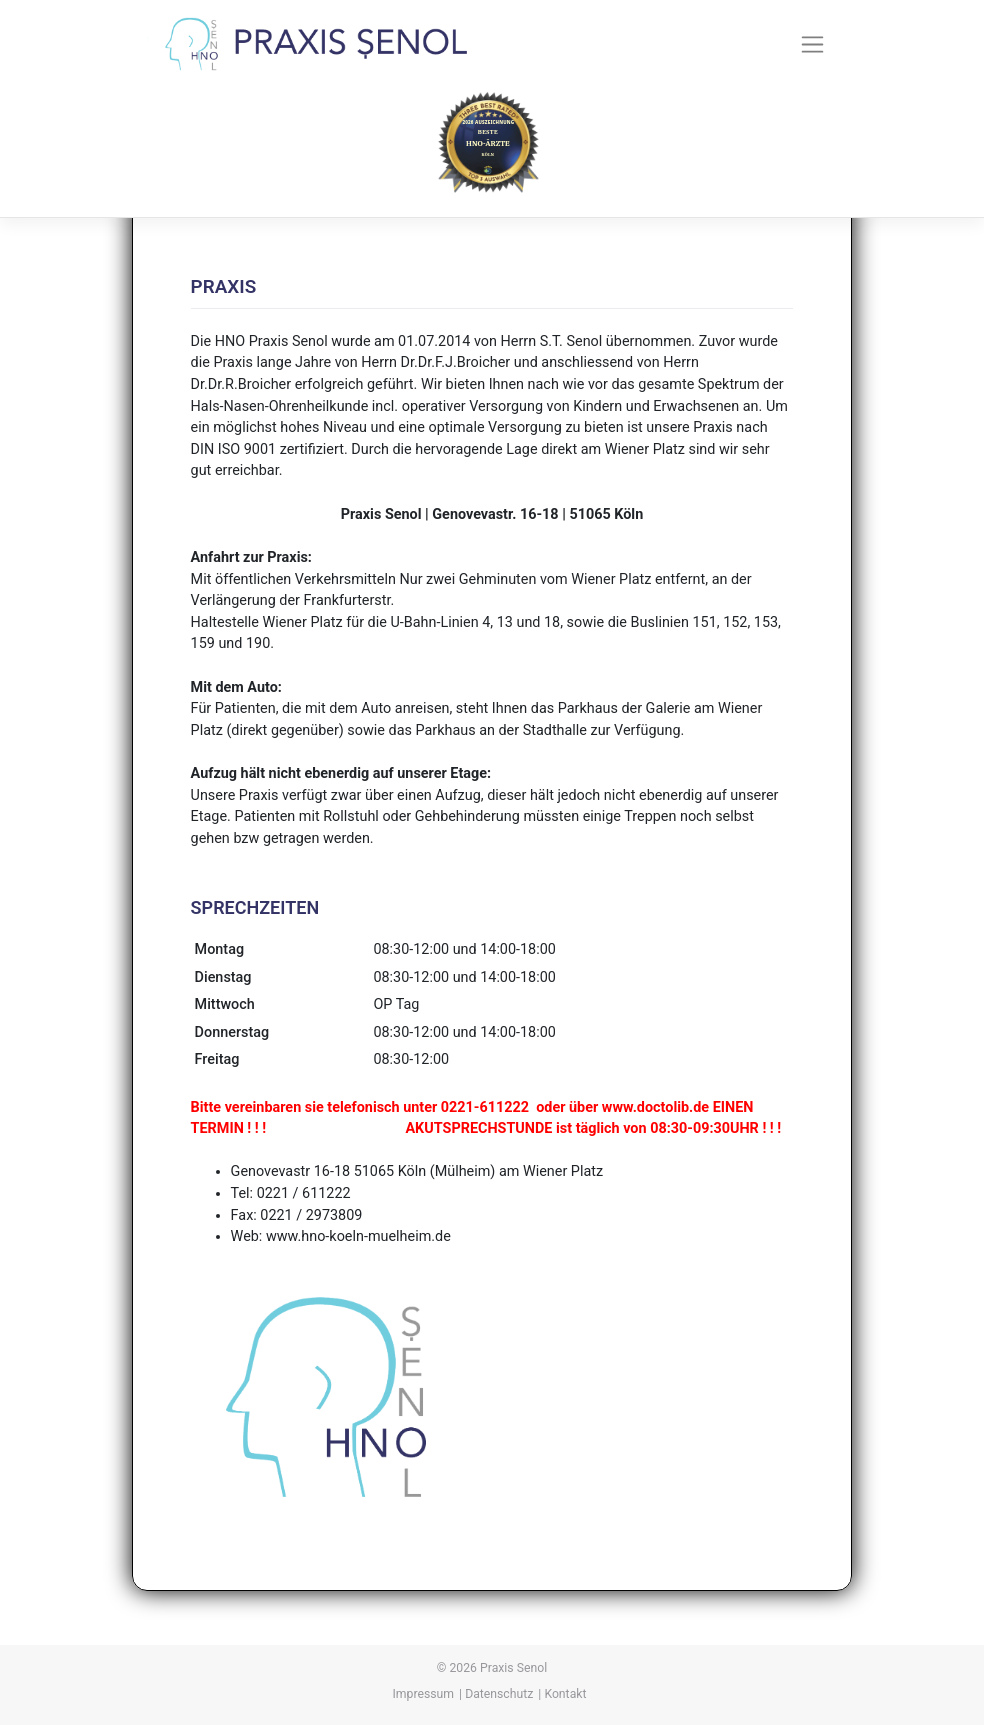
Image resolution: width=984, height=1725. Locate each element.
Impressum (424, 1694)
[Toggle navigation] (812, 44)
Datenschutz (499, 1694)
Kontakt (565, 1694)
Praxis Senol (513, 1668)
